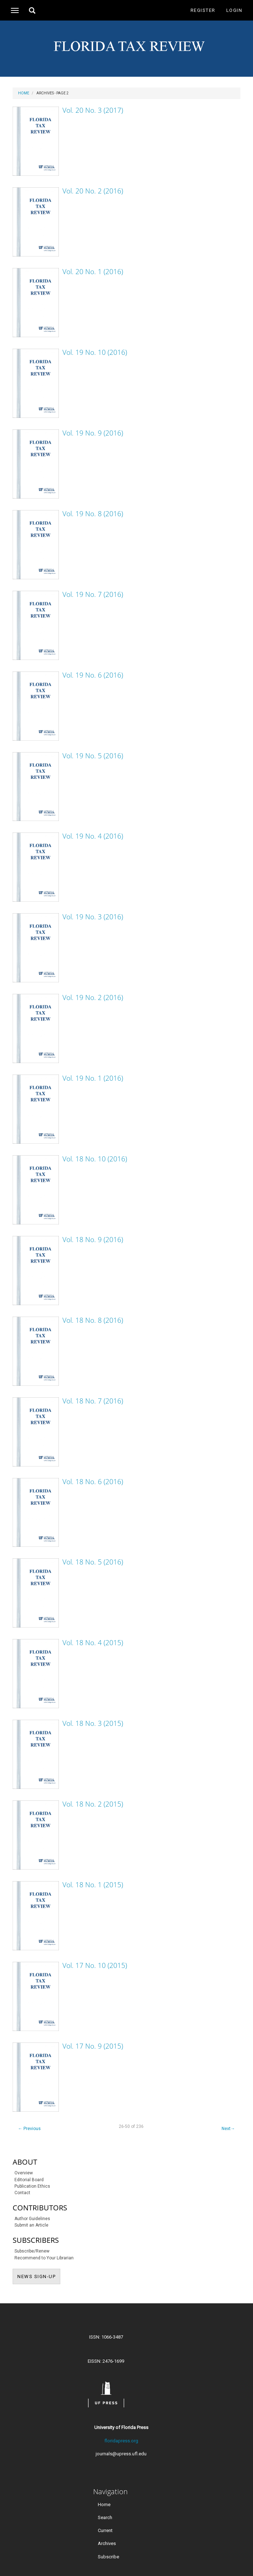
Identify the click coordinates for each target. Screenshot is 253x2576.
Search (105, 2517)
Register (203, 10)
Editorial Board (29, 2179)
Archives (107, 2543)
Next (228, 2128)
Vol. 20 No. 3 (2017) (92, 110)
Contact (22, 2192)
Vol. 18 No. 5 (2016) (92, 1562)
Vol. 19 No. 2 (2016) (92, 997)
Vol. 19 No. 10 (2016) (94, 352)
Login (234, 10)
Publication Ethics (32, 2186)
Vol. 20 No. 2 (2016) (92, 191)
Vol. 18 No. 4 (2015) (92, 1642)
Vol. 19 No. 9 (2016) (92, 433)
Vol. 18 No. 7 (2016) (92, 1401)
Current (105, 2530)
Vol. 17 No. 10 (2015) (94, 1965)
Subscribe (108, 2556)
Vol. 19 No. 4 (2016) (92, 836)
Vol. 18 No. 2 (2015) (92, 1804)
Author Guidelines (32, 2218)
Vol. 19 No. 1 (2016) (92, 1078)
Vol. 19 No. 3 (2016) (92, 916)
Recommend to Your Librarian (44, 2257)
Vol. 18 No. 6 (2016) (92, 1481)
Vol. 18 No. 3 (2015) (92, 1723)
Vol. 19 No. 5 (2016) (92, 755)
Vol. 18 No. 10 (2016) (94, 1159)
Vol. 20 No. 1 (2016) (92, 271)
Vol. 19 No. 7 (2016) (92, 594)
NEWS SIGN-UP (38, 2276)
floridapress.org (121, 2440)
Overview (23, 2172)
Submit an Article (31, 2225)
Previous (29, 2128)
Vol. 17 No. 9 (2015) (92, 2046)
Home (23, 93)
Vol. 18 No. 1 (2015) (92, 1884)
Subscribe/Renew (31, 2251)
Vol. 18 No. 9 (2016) (92, 1239)
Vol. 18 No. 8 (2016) (92, 1320)
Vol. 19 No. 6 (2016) (92, 675)
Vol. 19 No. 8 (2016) (92, 513)
